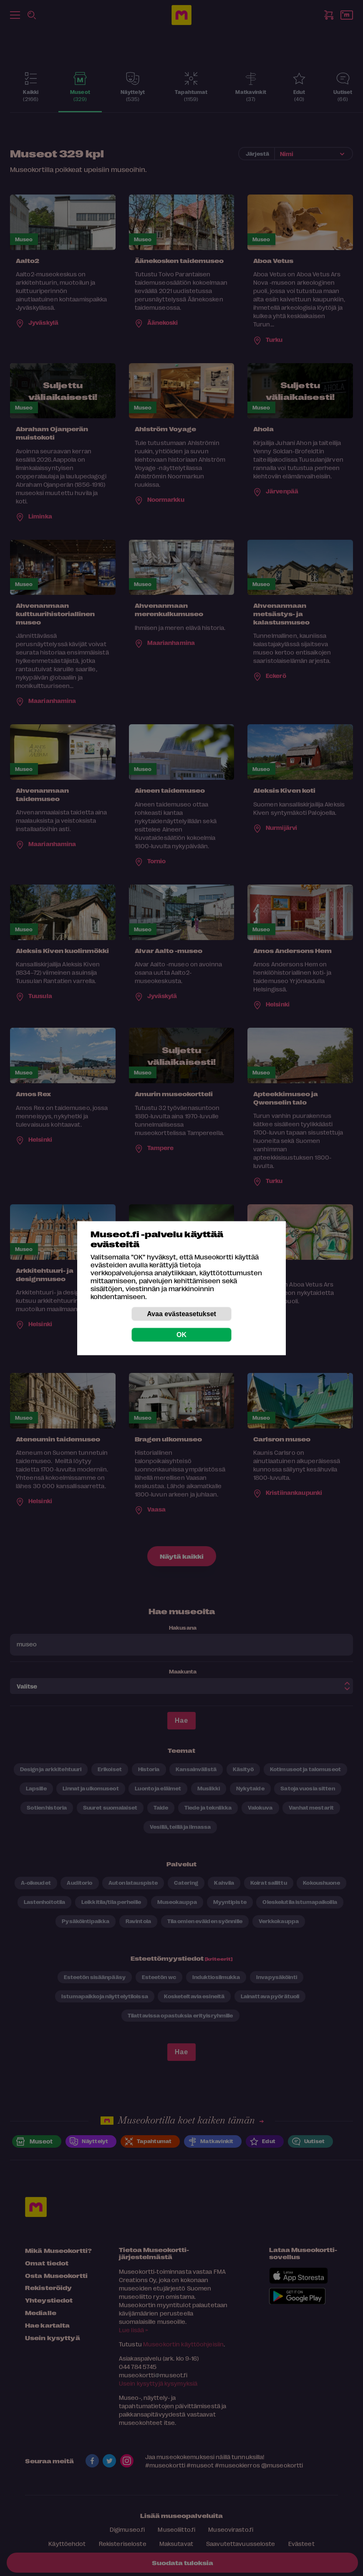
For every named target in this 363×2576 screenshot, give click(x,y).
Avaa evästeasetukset (181, 1313)
